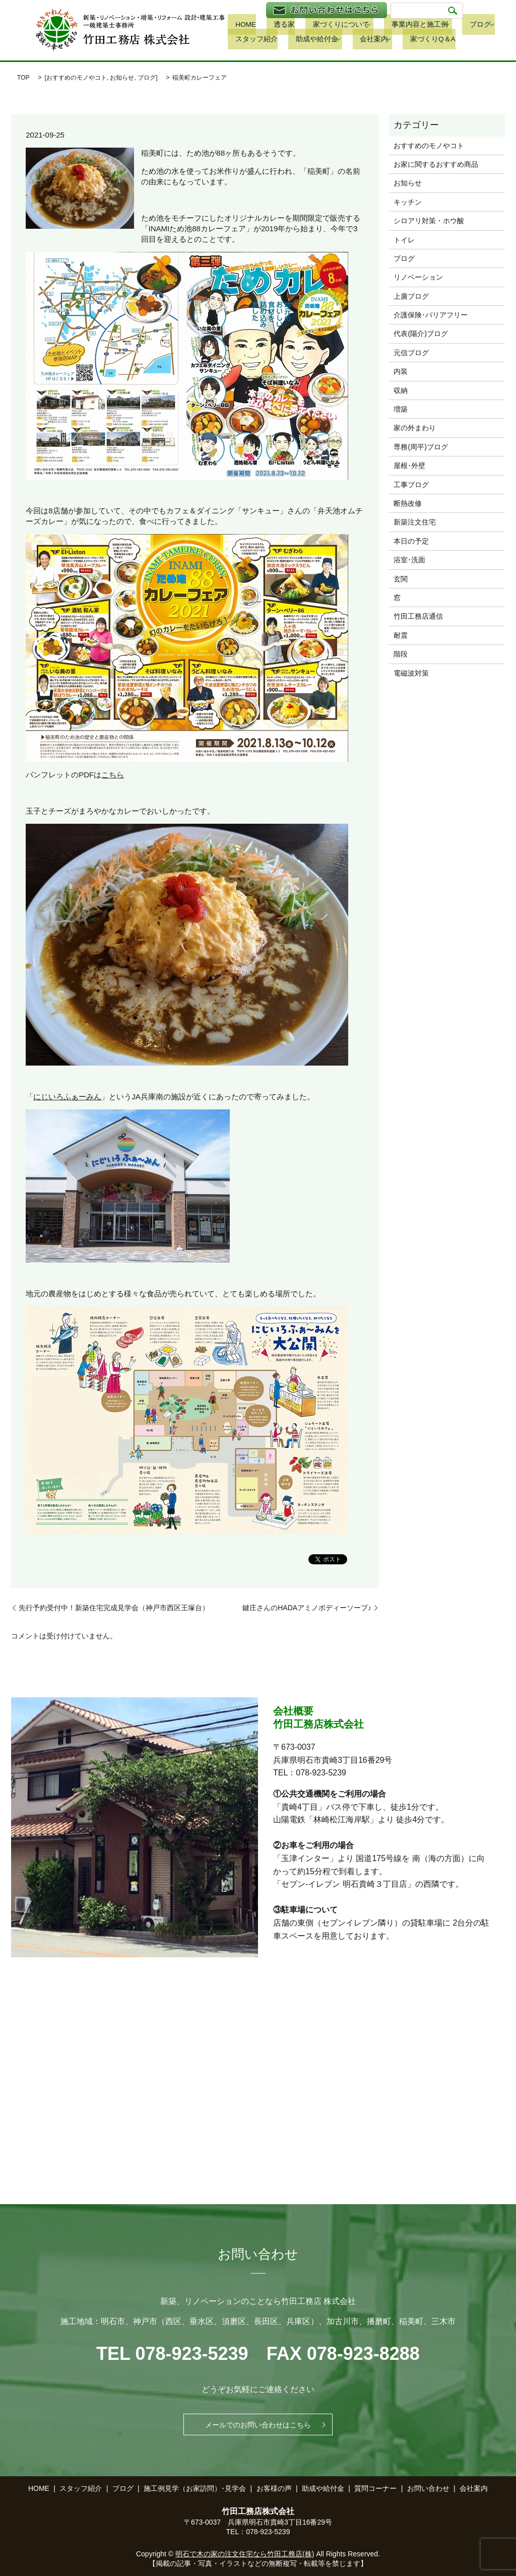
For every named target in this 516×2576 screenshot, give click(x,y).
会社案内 (299, 39)
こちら (112, 774)
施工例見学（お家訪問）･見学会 (195, 2488)
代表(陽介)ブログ (420, 333)
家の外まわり (415, 428)
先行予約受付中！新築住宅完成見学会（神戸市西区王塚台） (114, 1608)
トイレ (404, 240)
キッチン (408, 202)
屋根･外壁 (409, 465)
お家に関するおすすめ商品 (436, 164)
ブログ (440, 25)
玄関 (401, 579)
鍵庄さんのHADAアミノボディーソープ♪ (306, 1608)
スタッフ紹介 (489, 25)
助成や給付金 (247, 39)
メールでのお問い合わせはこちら (258, 2424)
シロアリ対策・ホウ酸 (429, 221)
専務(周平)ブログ (420, 447)
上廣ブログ (411, 296)
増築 (401, 409)
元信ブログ (411, 353)
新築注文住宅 (415, 522)
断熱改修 (408, 503)
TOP (23, 77)
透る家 (268, 25)
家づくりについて (314, 25)
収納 (401, 390)
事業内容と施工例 (386, 25)
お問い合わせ (428, 2488)
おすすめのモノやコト (76, 77)
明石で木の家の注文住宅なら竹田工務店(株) (244, 2554)
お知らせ (122, 77)
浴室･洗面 (409, 560)
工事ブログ (411, 485)
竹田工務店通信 (418, 616)
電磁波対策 (411, 673)
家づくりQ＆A (353, 39)
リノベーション (418, 277)
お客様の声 (274, 2488)
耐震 (401, 635)
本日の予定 (411, 541)
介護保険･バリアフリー (431, 315)
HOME (237, 25)
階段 (401, 654)
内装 (401, 371)
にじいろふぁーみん (67, 1096)
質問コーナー (375, 2488)
